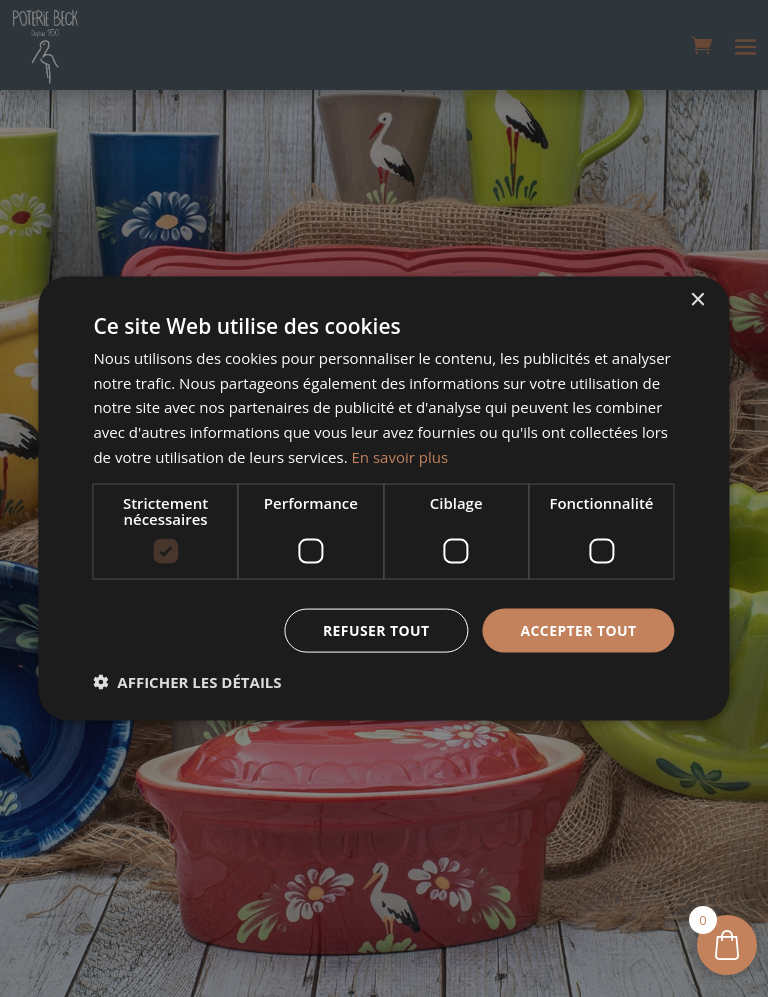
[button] (187, 682)
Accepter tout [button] (578, 629)
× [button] (697, 299)
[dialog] (384, 498)
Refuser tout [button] (376, 629)
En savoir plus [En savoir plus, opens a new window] (400, 456)
